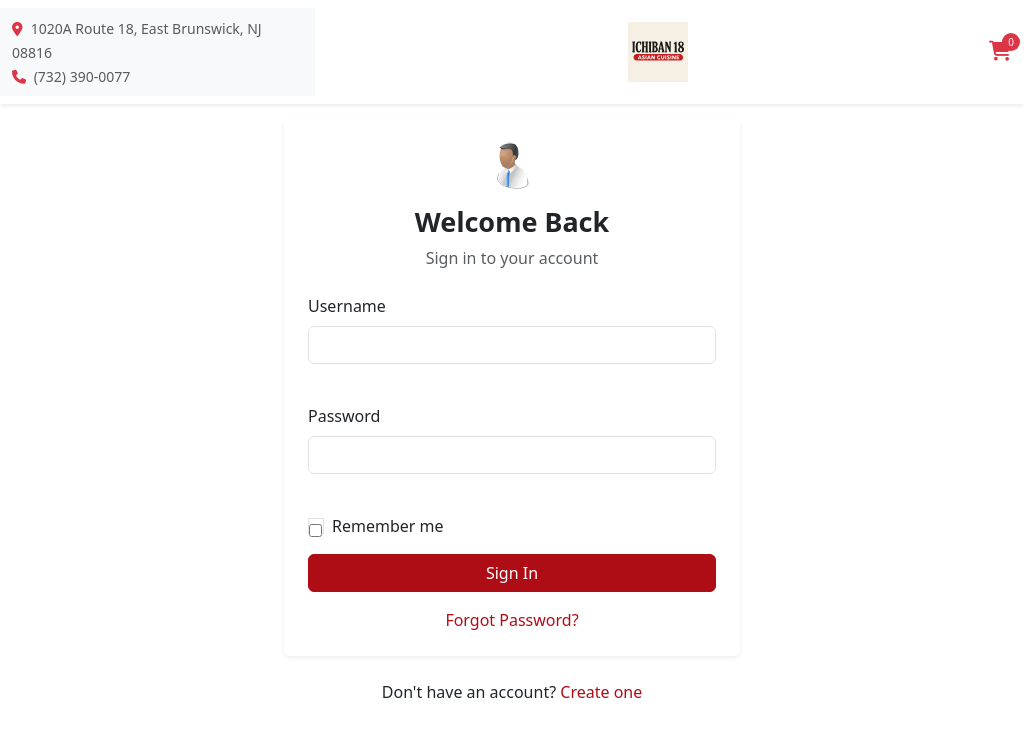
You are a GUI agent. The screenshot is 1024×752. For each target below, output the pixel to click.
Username (347, 306)
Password (344, 416)
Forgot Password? (511, 620)
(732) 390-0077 (82, 76)
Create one (601, 692)
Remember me (388, 526)
